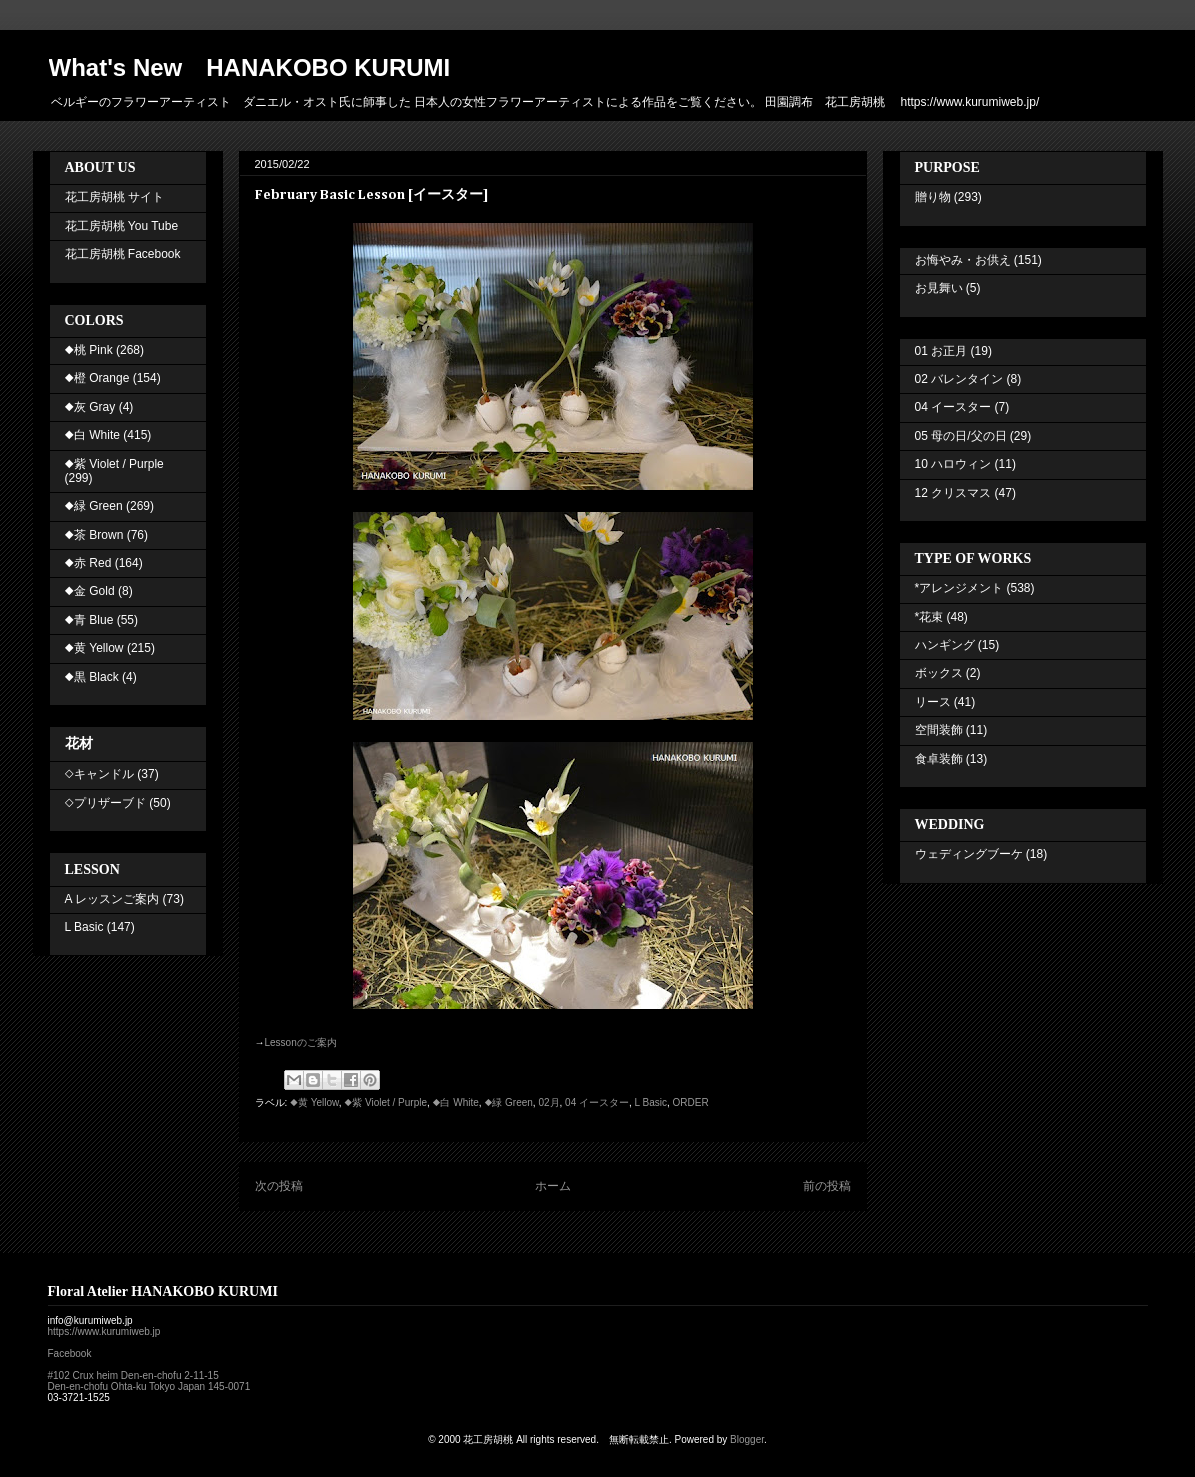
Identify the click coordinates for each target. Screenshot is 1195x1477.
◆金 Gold (90, 591)
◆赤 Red (88, 563)
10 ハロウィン (953, 464)
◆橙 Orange (97, 378)
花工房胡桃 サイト (114, 197)
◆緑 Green (508, 1102)
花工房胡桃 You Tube (122, 226)
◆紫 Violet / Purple (385, 1102)
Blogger (747, 1439)
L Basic (651, 1102)
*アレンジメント (959, 588)
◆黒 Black (92, 677)
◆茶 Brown (94, 535)
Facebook (70, 1353)
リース (933, 702)
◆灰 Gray (90, 407)
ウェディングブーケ (969, 854)
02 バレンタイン (959, 379)
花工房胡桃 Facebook (123, 254)
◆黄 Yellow (314, 1102)
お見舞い (939, 288)
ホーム (553, 1186)
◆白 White (456, 1102)
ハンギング (945, 645)
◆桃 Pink (89, 350)
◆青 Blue (89, 620)
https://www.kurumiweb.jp (104, 1331)
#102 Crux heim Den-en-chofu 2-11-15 (133, 1375)
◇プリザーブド (105, 803)
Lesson (301, 1042)
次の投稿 (279, 1186)
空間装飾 (939, 730)
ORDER (691, 1102)
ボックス (939, 673)
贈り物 (933, 197)
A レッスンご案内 (112, 899)
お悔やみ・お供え (963, 260)
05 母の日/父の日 (961, 436)
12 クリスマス (953, 493)
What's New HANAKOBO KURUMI (250, 67)
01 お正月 (941, 351)
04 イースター (597, 1102)
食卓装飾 (939, 759)
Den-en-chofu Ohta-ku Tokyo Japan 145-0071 (149, 1386)
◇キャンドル (99, 774)
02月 (548, 1102)
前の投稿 (827, 1186)
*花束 (929, 617)
